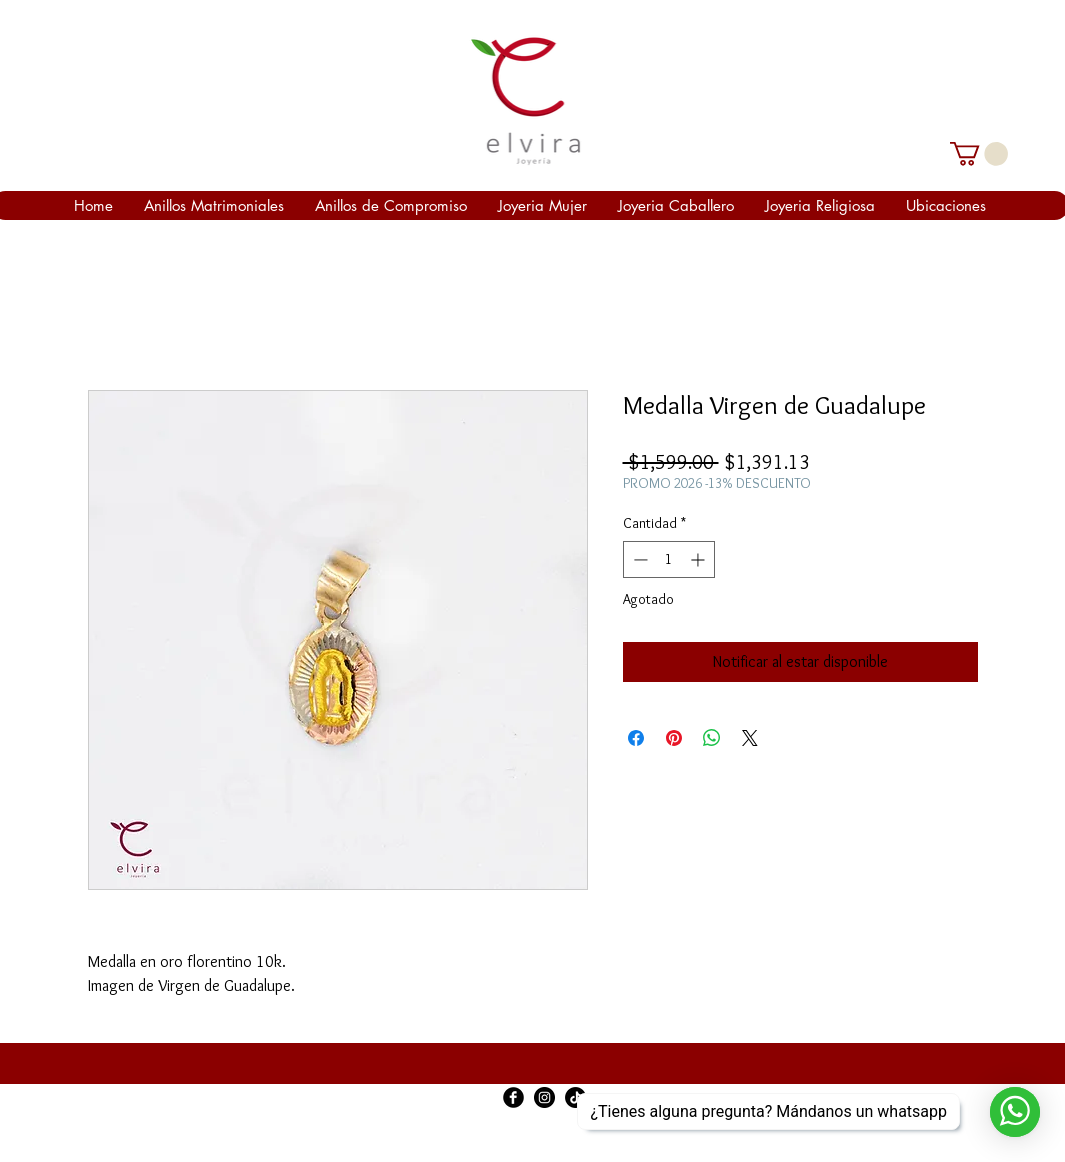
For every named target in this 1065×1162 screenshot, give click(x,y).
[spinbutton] (669, 559)
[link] (979, 154)
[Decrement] (638, 559)
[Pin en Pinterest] (674, 738)
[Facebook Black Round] (513, 1097)
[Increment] (699, 559)
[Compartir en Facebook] (636, 738)
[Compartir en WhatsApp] (712, 738)
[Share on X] (750, 738)
